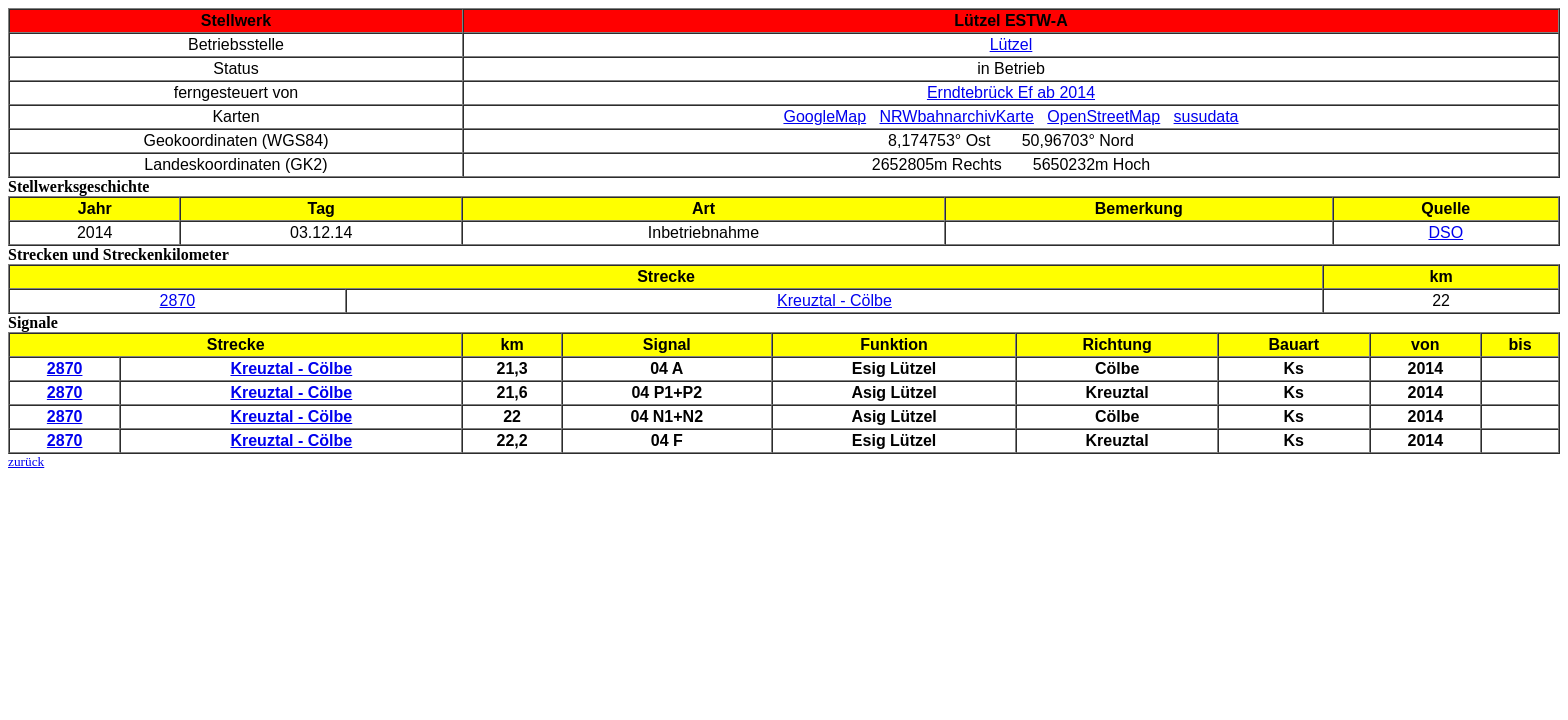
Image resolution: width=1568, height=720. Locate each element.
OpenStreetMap (1103, 116)
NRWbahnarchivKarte (957, 116)
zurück (26, 461)
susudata (1206, 116)
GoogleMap (824, 116)
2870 (178, 300)
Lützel (1011, 44)
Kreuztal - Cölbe (834, 300)
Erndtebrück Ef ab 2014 (1011, 92)
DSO (1445, 232)
